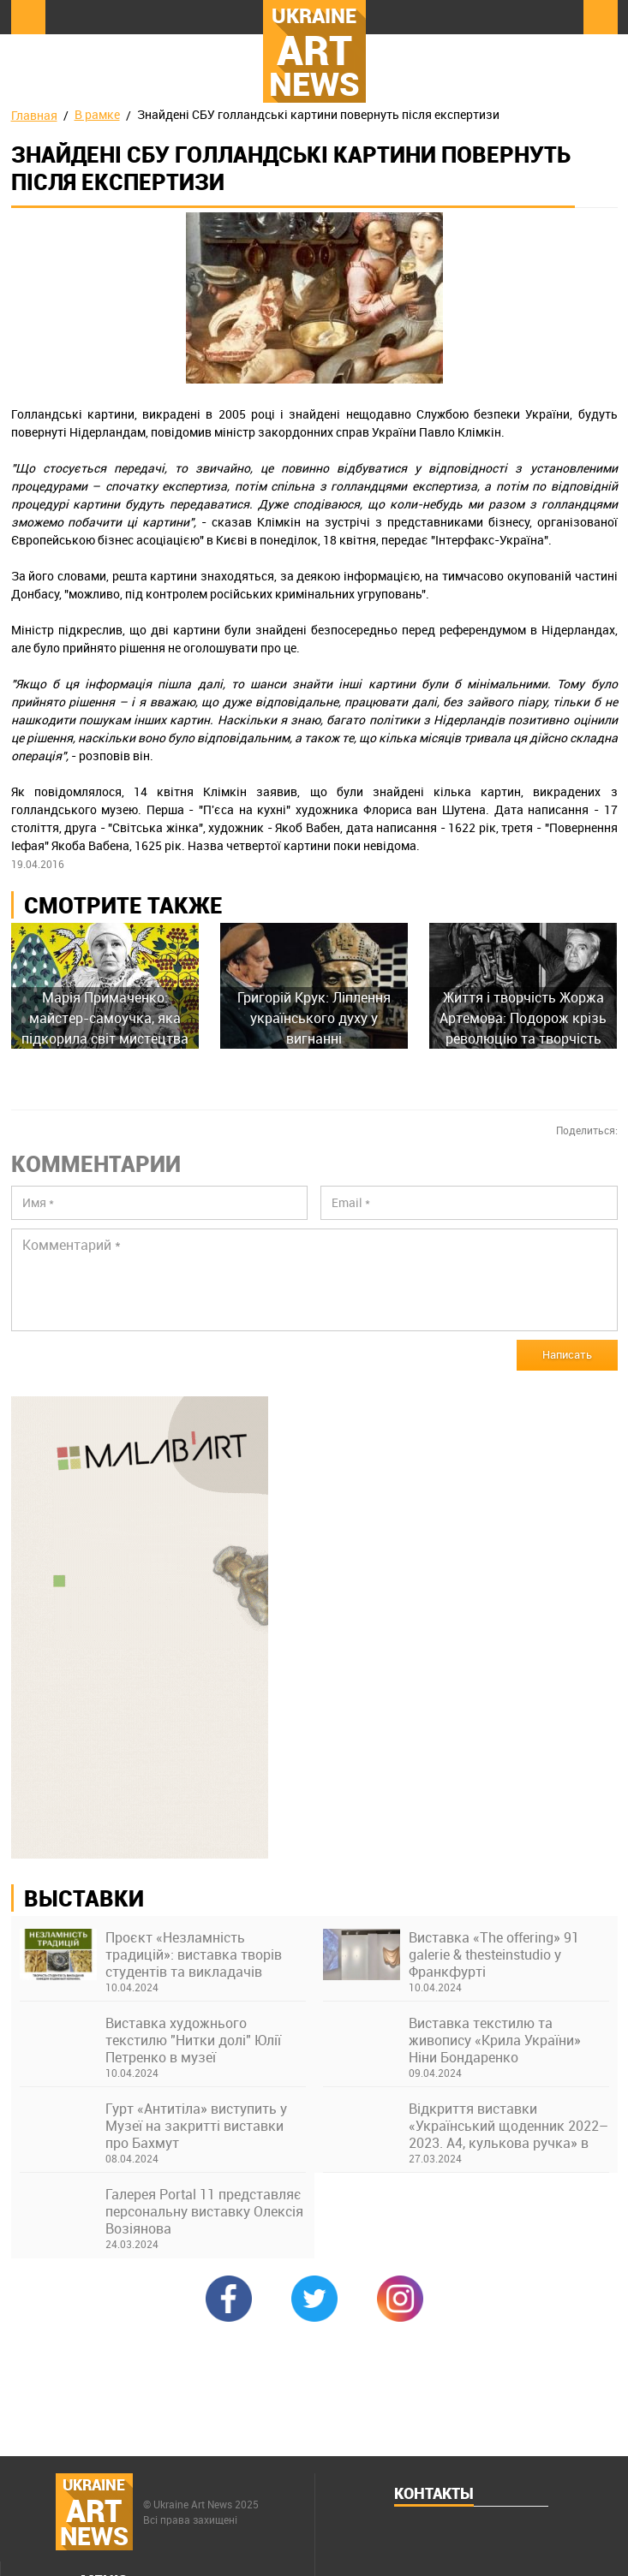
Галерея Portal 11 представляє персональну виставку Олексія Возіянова (204, 2211)
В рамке (97, 114)
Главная (34, 115)
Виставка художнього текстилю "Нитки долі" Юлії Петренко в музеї (193, 2040)
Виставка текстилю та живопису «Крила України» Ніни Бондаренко (495, 2040)
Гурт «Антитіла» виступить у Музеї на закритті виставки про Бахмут (196, 2125)
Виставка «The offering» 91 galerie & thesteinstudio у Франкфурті (494, 1954)
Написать (567, 1354)
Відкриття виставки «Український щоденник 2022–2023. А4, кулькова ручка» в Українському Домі (508, 2125)
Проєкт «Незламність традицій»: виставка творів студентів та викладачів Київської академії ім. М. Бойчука (193, 1954)
